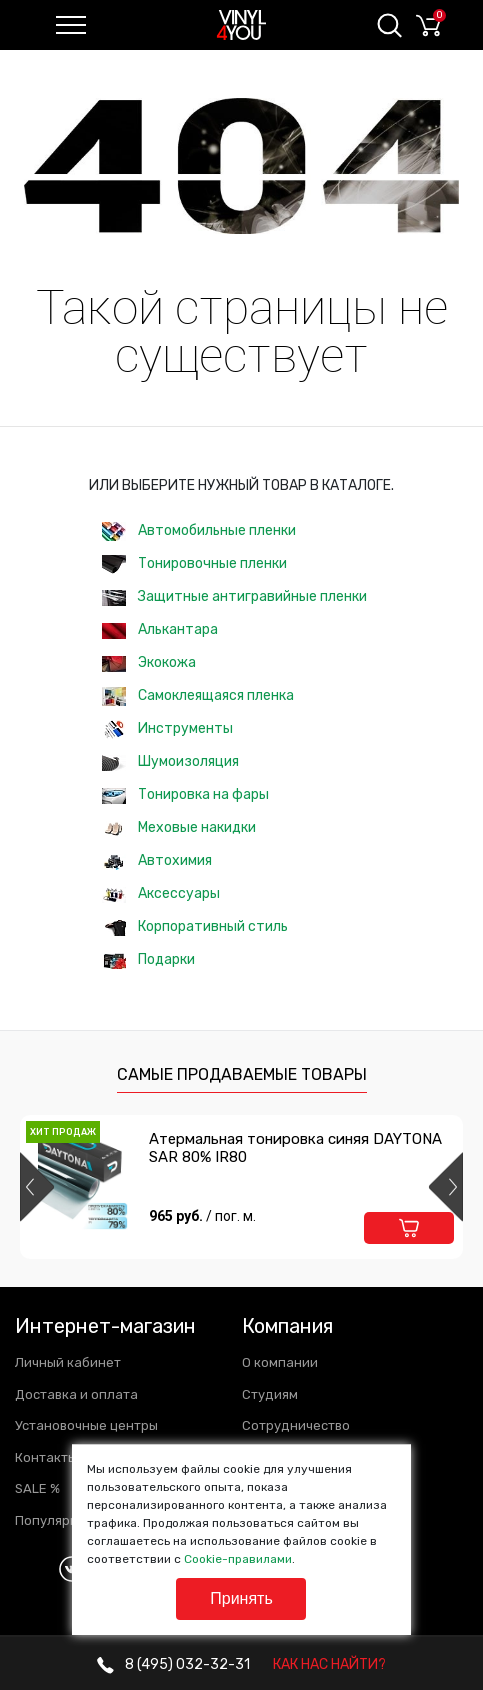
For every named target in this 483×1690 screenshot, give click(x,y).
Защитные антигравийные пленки (234, 596)
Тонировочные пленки (194, 564)
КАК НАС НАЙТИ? (329, 1664)
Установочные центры (86, 1425)
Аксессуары (161, 893)
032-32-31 (173, 1664)
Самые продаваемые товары (242, 1074)
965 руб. (202, 1216)
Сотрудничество (296, 1425)
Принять (241, 1598)
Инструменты (167, 729)
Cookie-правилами (238, 1559)
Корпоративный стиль (195, 926)
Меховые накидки (179, 827)
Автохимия (157, 860)
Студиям (270, 1394)
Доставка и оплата (76, 1394)
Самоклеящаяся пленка (198, 696)
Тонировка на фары (185, 794)
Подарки (148, 959)
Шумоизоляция (170, 761)
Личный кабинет (68, 1362)
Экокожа (149, 662)
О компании (280, 1362)
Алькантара (160, 629)
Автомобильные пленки (199, 531)
